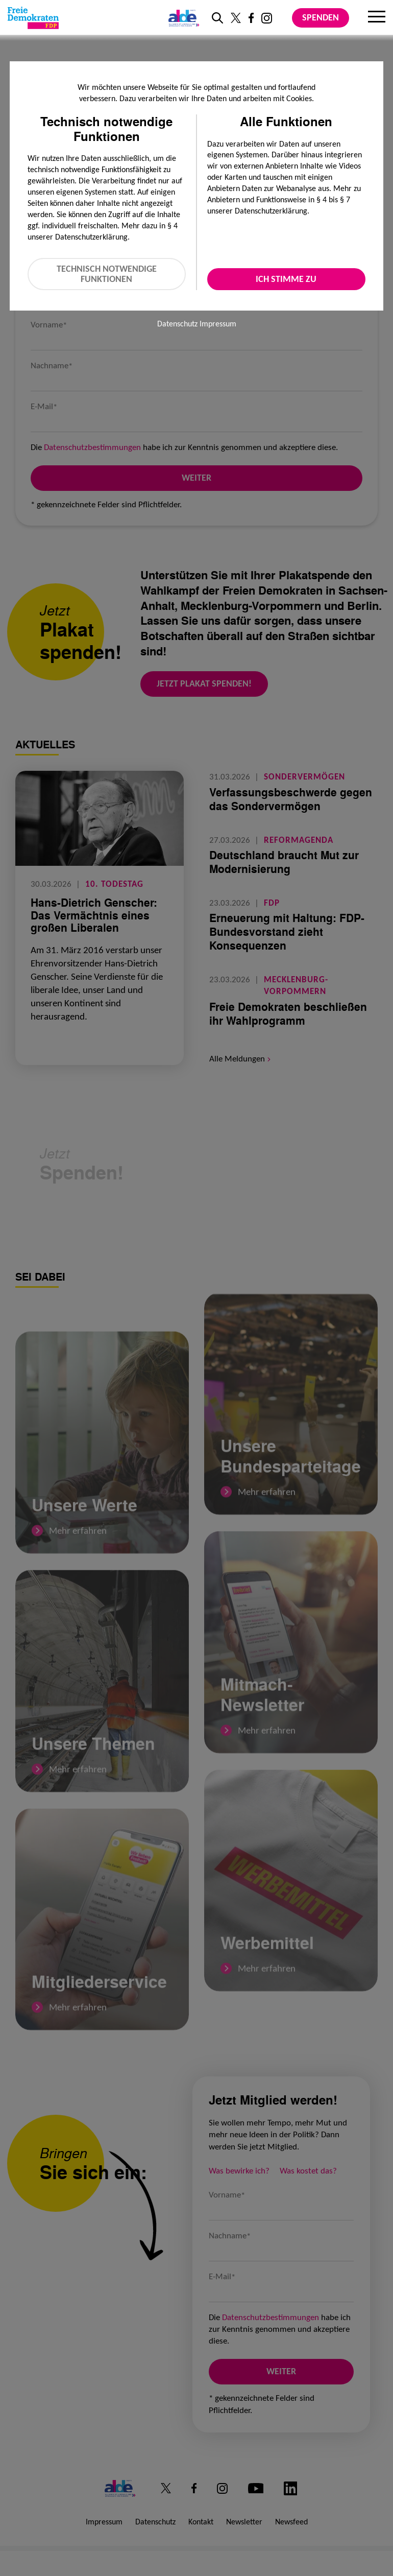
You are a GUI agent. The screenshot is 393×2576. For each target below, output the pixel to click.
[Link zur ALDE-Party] (182, 18)
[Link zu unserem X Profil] (236, 18)
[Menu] (376, 18)
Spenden (320, 17)
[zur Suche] (217, 17)
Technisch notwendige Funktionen (107, 274)
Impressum (218, 323)
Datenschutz (177, 323)
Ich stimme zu (286, 279)
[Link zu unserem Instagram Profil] (266, 18)
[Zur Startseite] (33, 18)
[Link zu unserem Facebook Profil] (251, 18)
